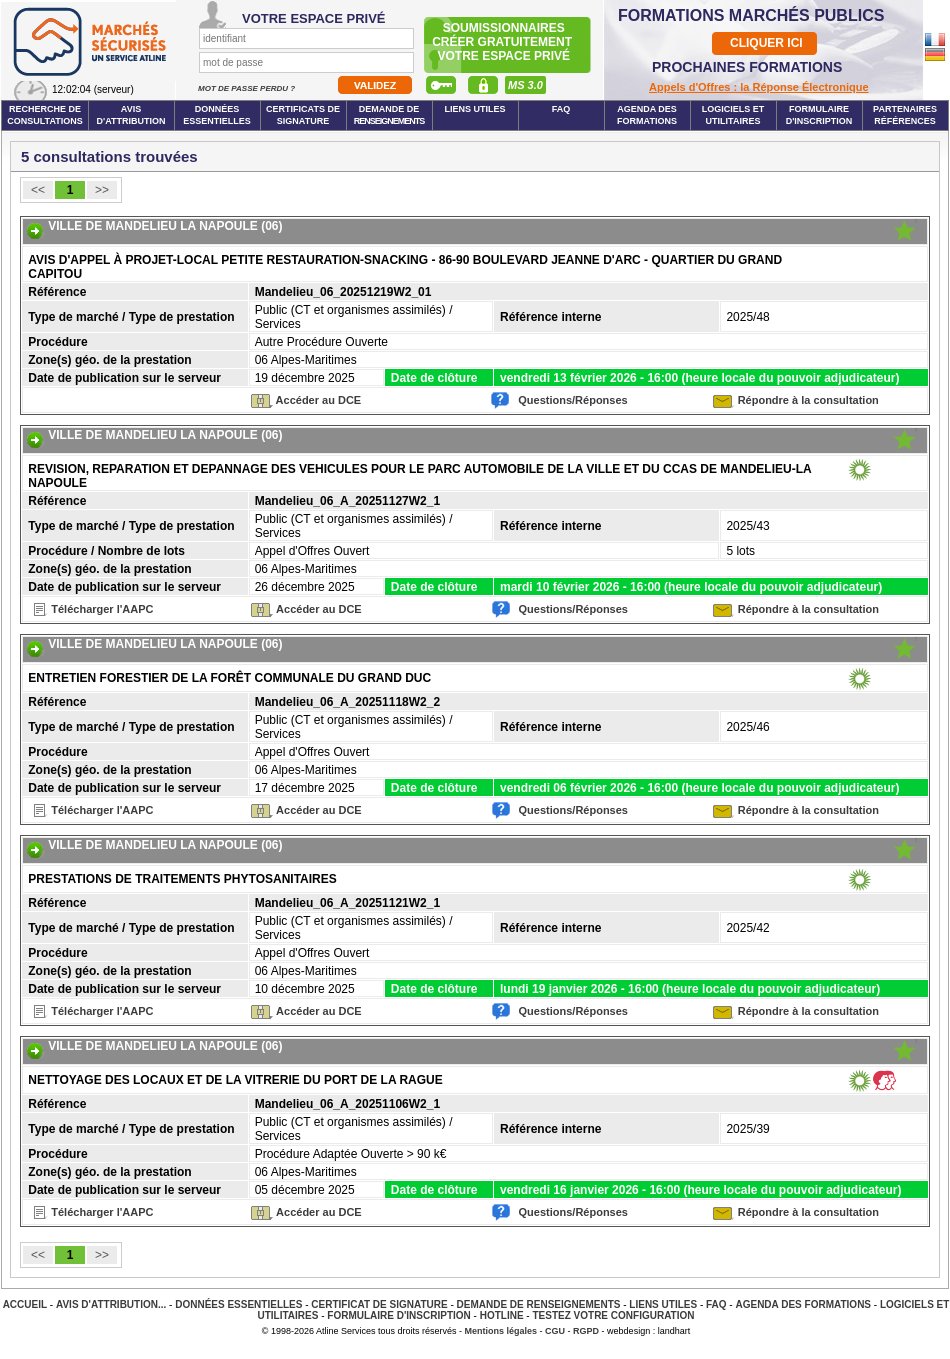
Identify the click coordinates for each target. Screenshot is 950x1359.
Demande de (389, 115)
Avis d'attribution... (111, 1304)
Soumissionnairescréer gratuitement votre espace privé (503, 42)
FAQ (561, 109)
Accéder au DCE (319, 400)
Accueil (25, 1304)
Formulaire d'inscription (819, 115)
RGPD (586, 1331)
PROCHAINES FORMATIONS (747, 67)
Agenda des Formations (803, 1304)
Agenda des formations (647, 115)
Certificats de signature (303, 115)
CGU (555, 1331)
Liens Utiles (474, 109)
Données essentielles (217, 115)
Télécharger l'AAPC (102, 609)
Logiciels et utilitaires (733, 115)
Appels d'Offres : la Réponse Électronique (759, 87)
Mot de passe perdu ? (247, 88)
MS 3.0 (525, 85)
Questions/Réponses (572, 400)
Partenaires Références (905, 115)
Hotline (502, 1315)
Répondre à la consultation (808, 400)
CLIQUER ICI (766, 43)
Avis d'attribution (131, 115)
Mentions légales (501, 1331)
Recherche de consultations (45, 115)
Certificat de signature (379, 1304)
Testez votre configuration (613, 1315)
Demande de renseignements (539, 1304)
